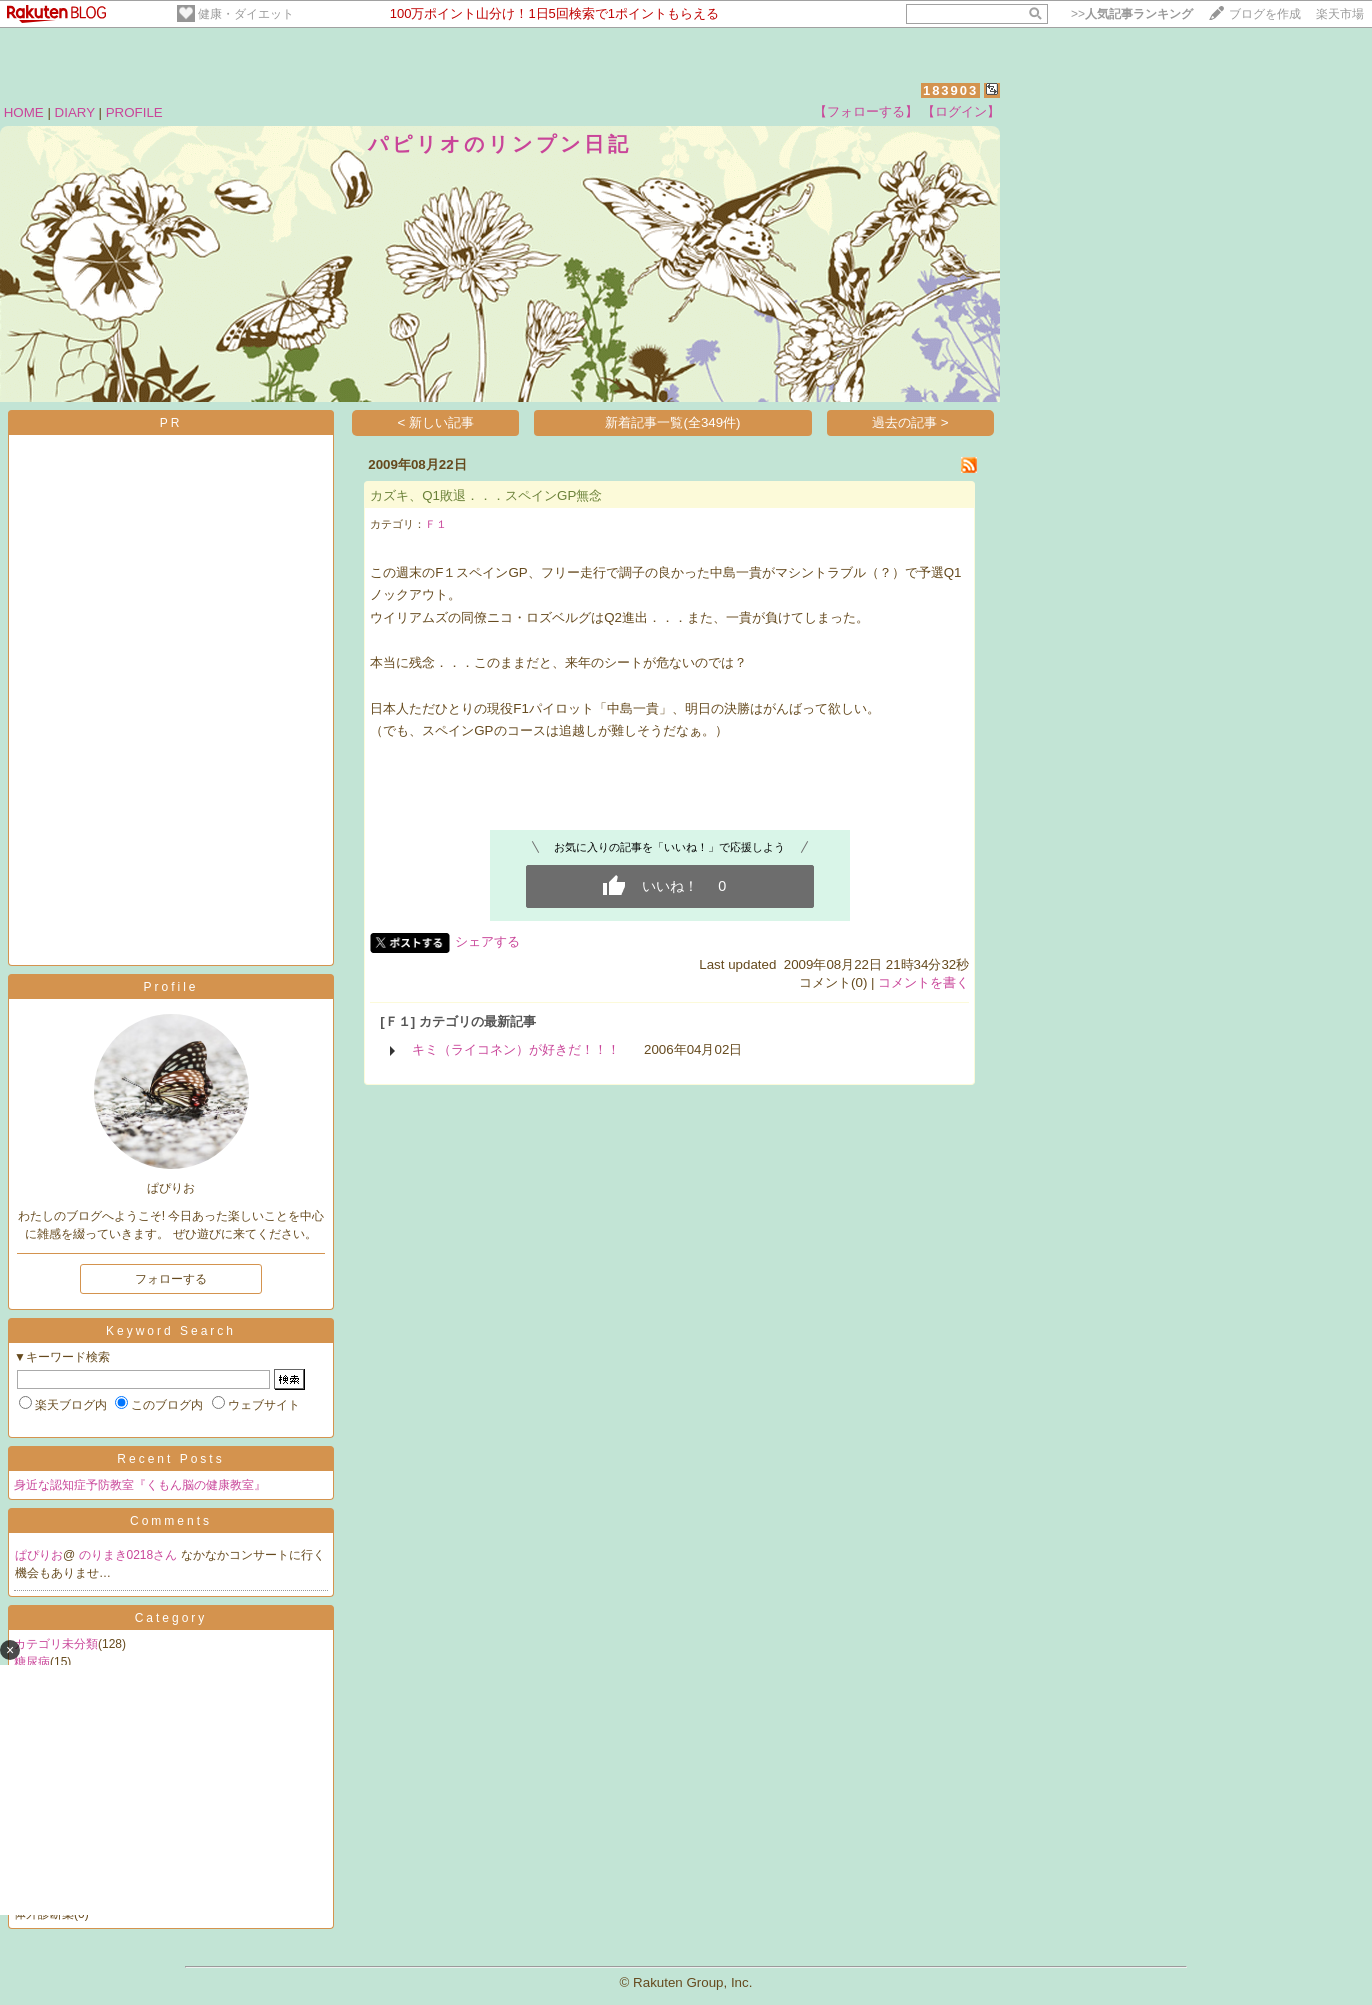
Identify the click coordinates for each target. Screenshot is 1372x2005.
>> (1132, 14)
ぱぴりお (39, 1555)
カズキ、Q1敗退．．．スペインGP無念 (486, 495)
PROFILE (134, 112)
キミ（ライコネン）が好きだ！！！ (516, 1049)
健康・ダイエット (246, 14)
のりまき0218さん (130, 1555)
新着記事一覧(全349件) (672, 422)
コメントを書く (923, 982)
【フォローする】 (866, 111)
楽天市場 (1340, 14)
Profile (170, 987)
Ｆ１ (436, 524)
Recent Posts (170, 1459)
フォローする (171, 1279)
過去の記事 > (910, 422)
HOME (24, 112)
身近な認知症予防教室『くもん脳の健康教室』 (140, 1485)
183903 (950, 90)
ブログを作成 (1265, 14)
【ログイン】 (961, 111)
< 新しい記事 (436, 422)
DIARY (75, 112)
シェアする (487, 941)
